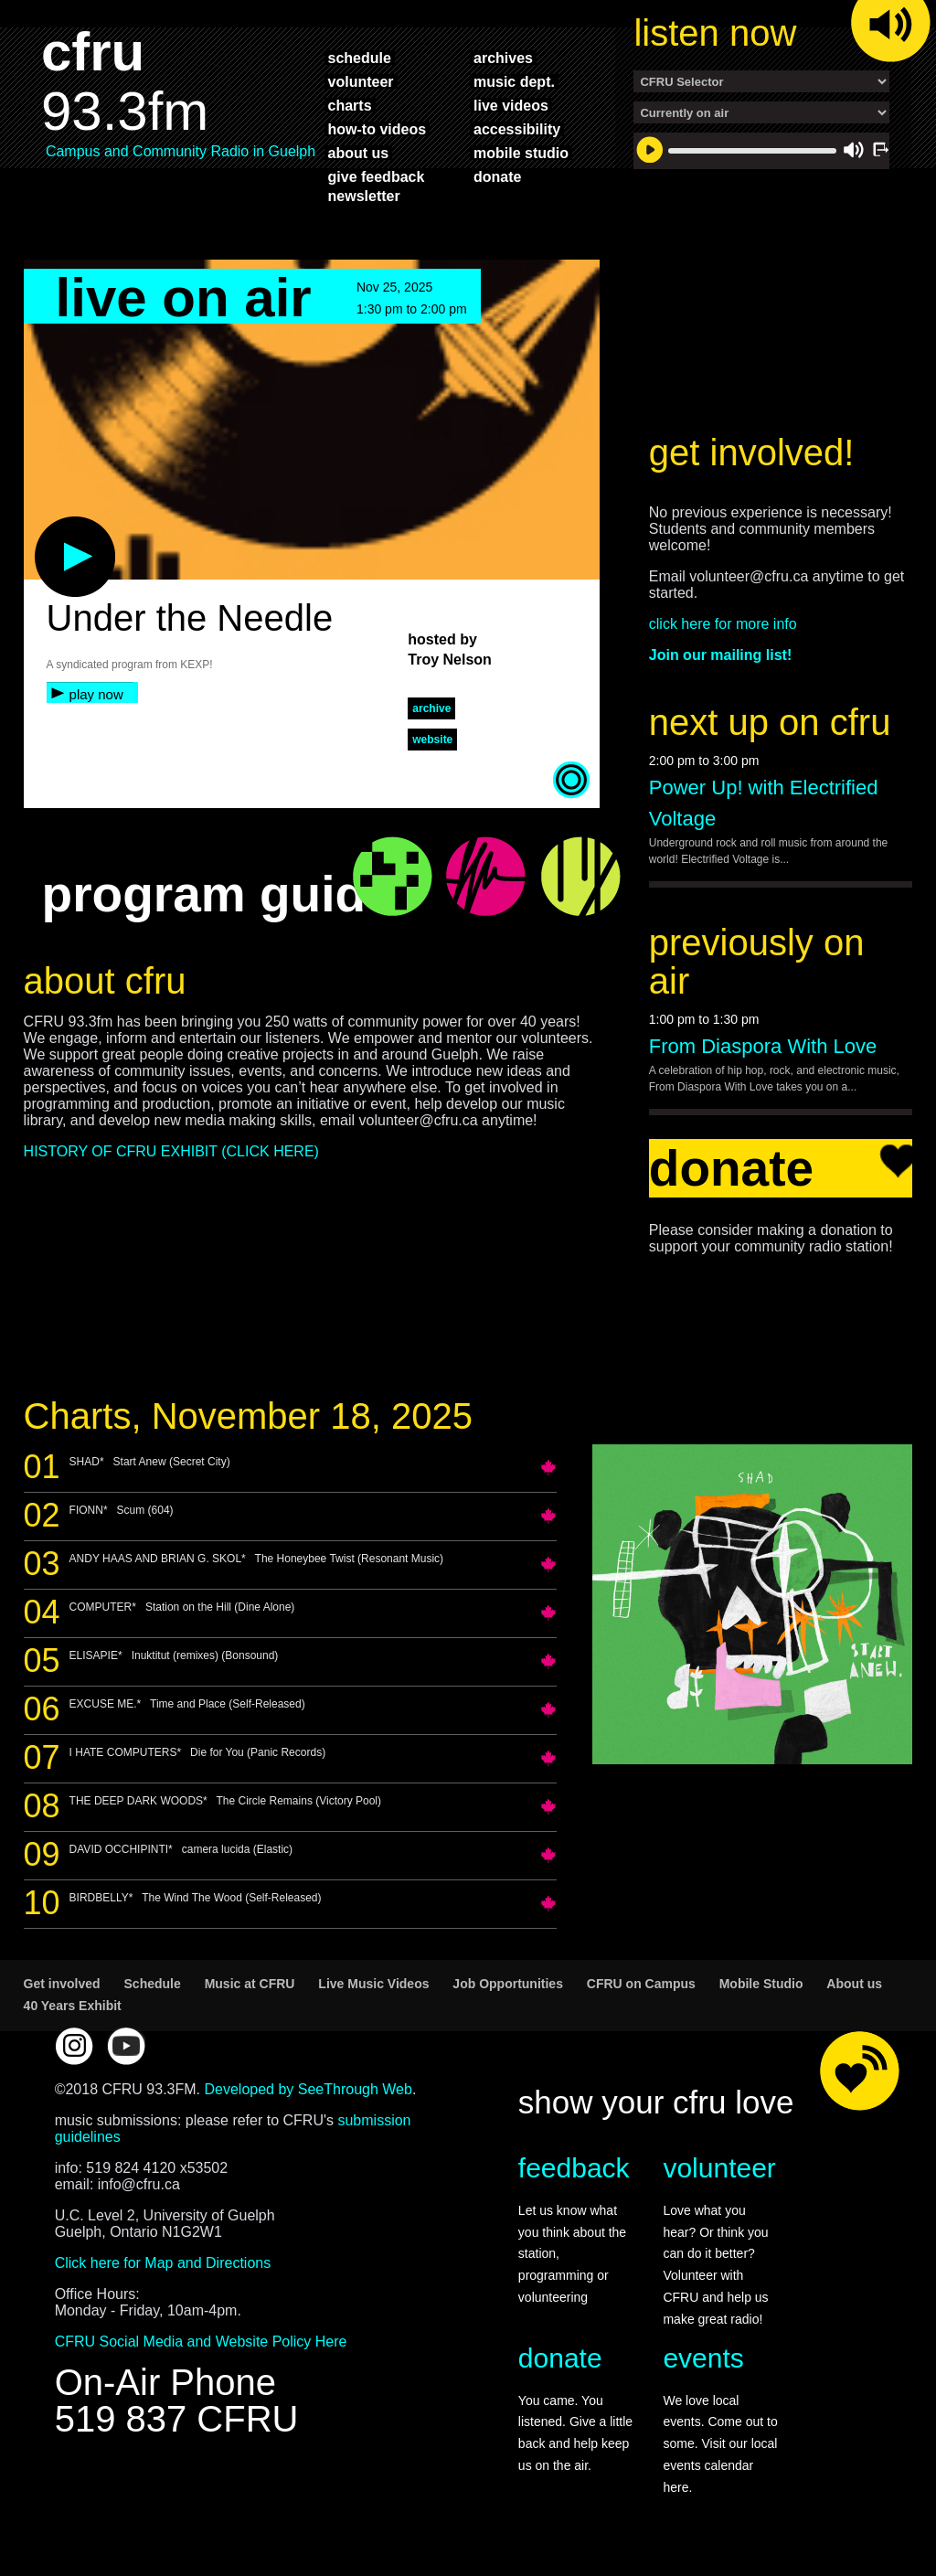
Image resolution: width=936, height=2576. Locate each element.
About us (854, 1983)
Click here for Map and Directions (163, 2263)
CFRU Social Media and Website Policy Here (201, 2341)
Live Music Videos (373, 1983)
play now (96, 694)
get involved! (752, 452)
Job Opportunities (507, 1983)
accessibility (516, 129)
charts (350, 105)
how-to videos (377, 129)
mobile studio (521, 152)
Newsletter (364, 195)
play (45, 525)
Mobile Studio (761, 1983)
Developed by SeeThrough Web (307, 2089)
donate (497, 176)
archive (431, 708)
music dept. (514, 81)
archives (503, 57)
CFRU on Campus (641, 1983)
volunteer (361, 81)
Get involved (62, 1983)
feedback (574, 2168)
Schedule (152, 1983)
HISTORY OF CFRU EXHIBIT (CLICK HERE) (171, 1151)
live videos (510, 105)
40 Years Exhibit (73, 2005)
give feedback (376, 176)
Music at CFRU (250, 1983)
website (432, 739)
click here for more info (723, 624)
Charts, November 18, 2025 (248, 1416)
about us (358, 152)
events (703, 2358)
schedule (359, 57)
